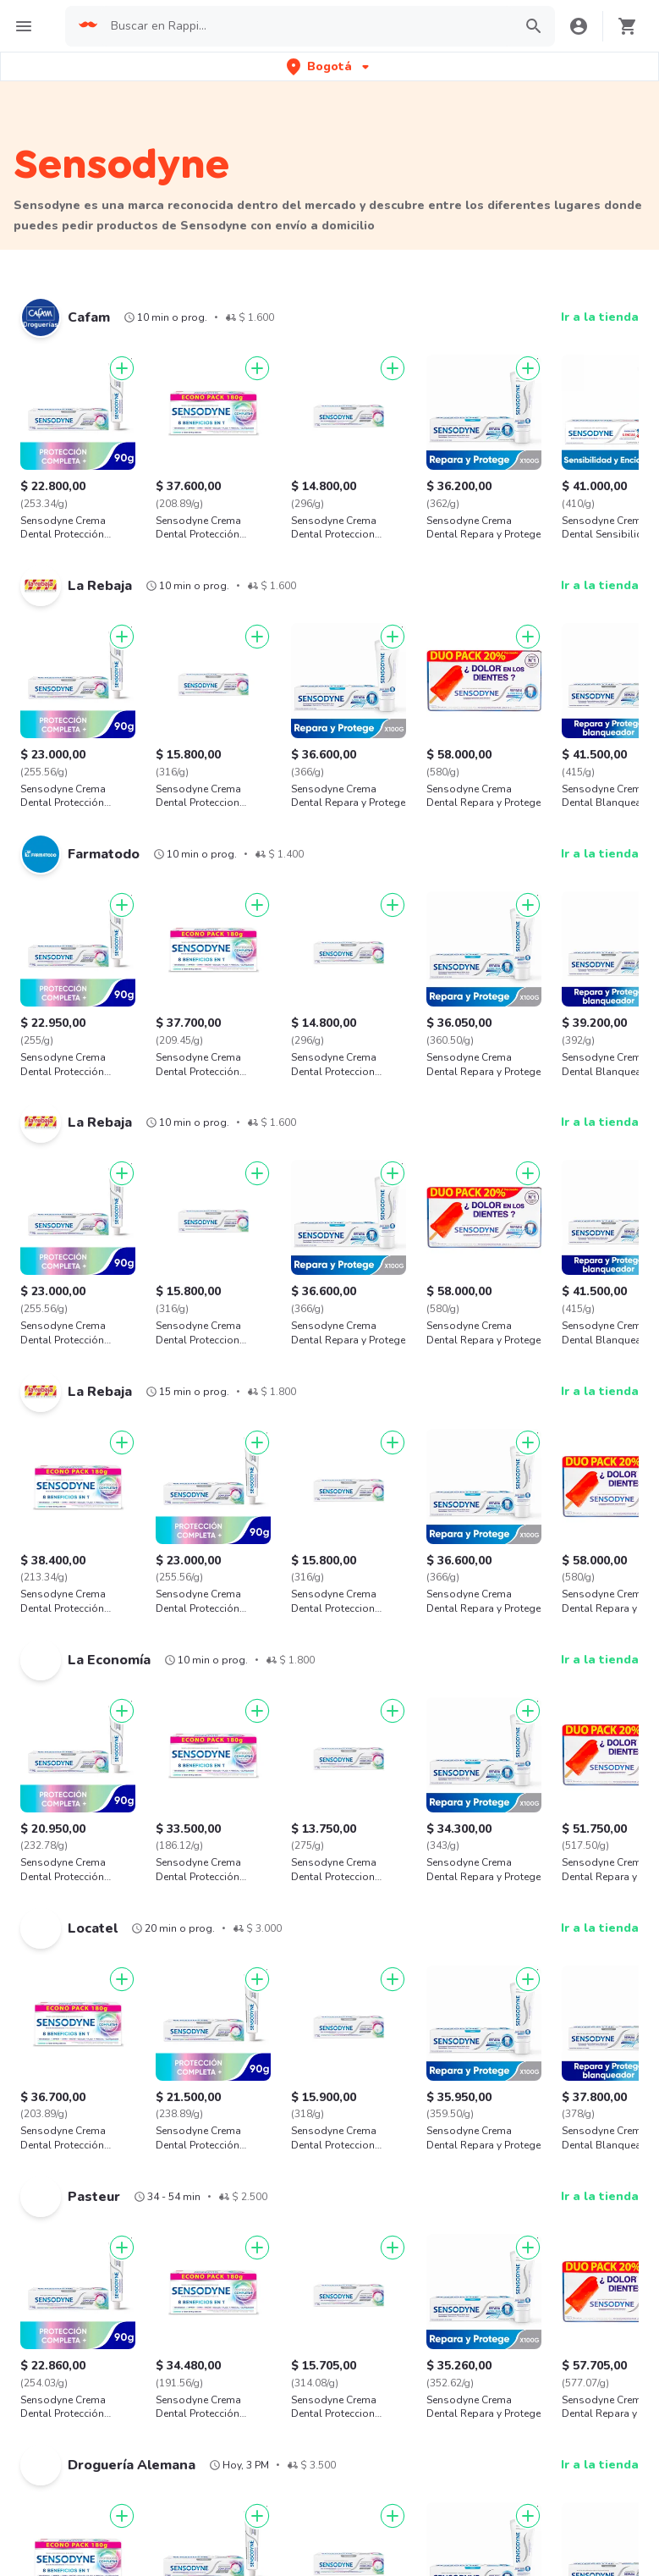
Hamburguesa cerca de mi (498, 2423)
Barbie (547, 2041)
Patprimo (166, 2041)
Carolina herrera (574, 2104)
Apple (546, 1979)
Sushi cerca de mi (475, 2521)
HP (408, 2104)
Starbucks (61, 2546)
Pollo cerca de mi (474, 2448)
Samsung (296, 1979)
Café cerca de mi (473, 2497)
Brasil (246, 2448)
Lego (414, 2041)
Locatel (33, 2010)
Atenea (291, 2073)
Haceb (289, 2041)
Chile (244, 2472)
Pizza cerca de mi (473, 2472)
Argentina (257, 2423)
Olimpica (166, 1979)
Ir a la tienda (600, 317)
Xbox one (39, 2073)
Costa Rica (259, 2521)
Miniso (160, 2010)
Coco (27, 2104)
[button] (329, 66)
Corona (291, 2010)
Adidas (32, 1979)
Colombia (256, 2497)
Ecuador (253, 2546)
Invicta (160, 2104)
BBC (25, 2041)
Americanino (434, 2010)
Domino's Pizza (73, 2472)
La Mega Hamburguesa (96, 2521)
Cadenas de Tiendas (89, 2448)
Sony (543, 2073)
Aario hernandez (574, 2010)
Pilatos (161, 2073)
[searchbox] (315, 26)
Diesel (418, 2073)
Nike (413, 1979)
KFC (44, 2497)
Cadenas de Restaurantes (104, 2423)
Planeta (292, 2104)
